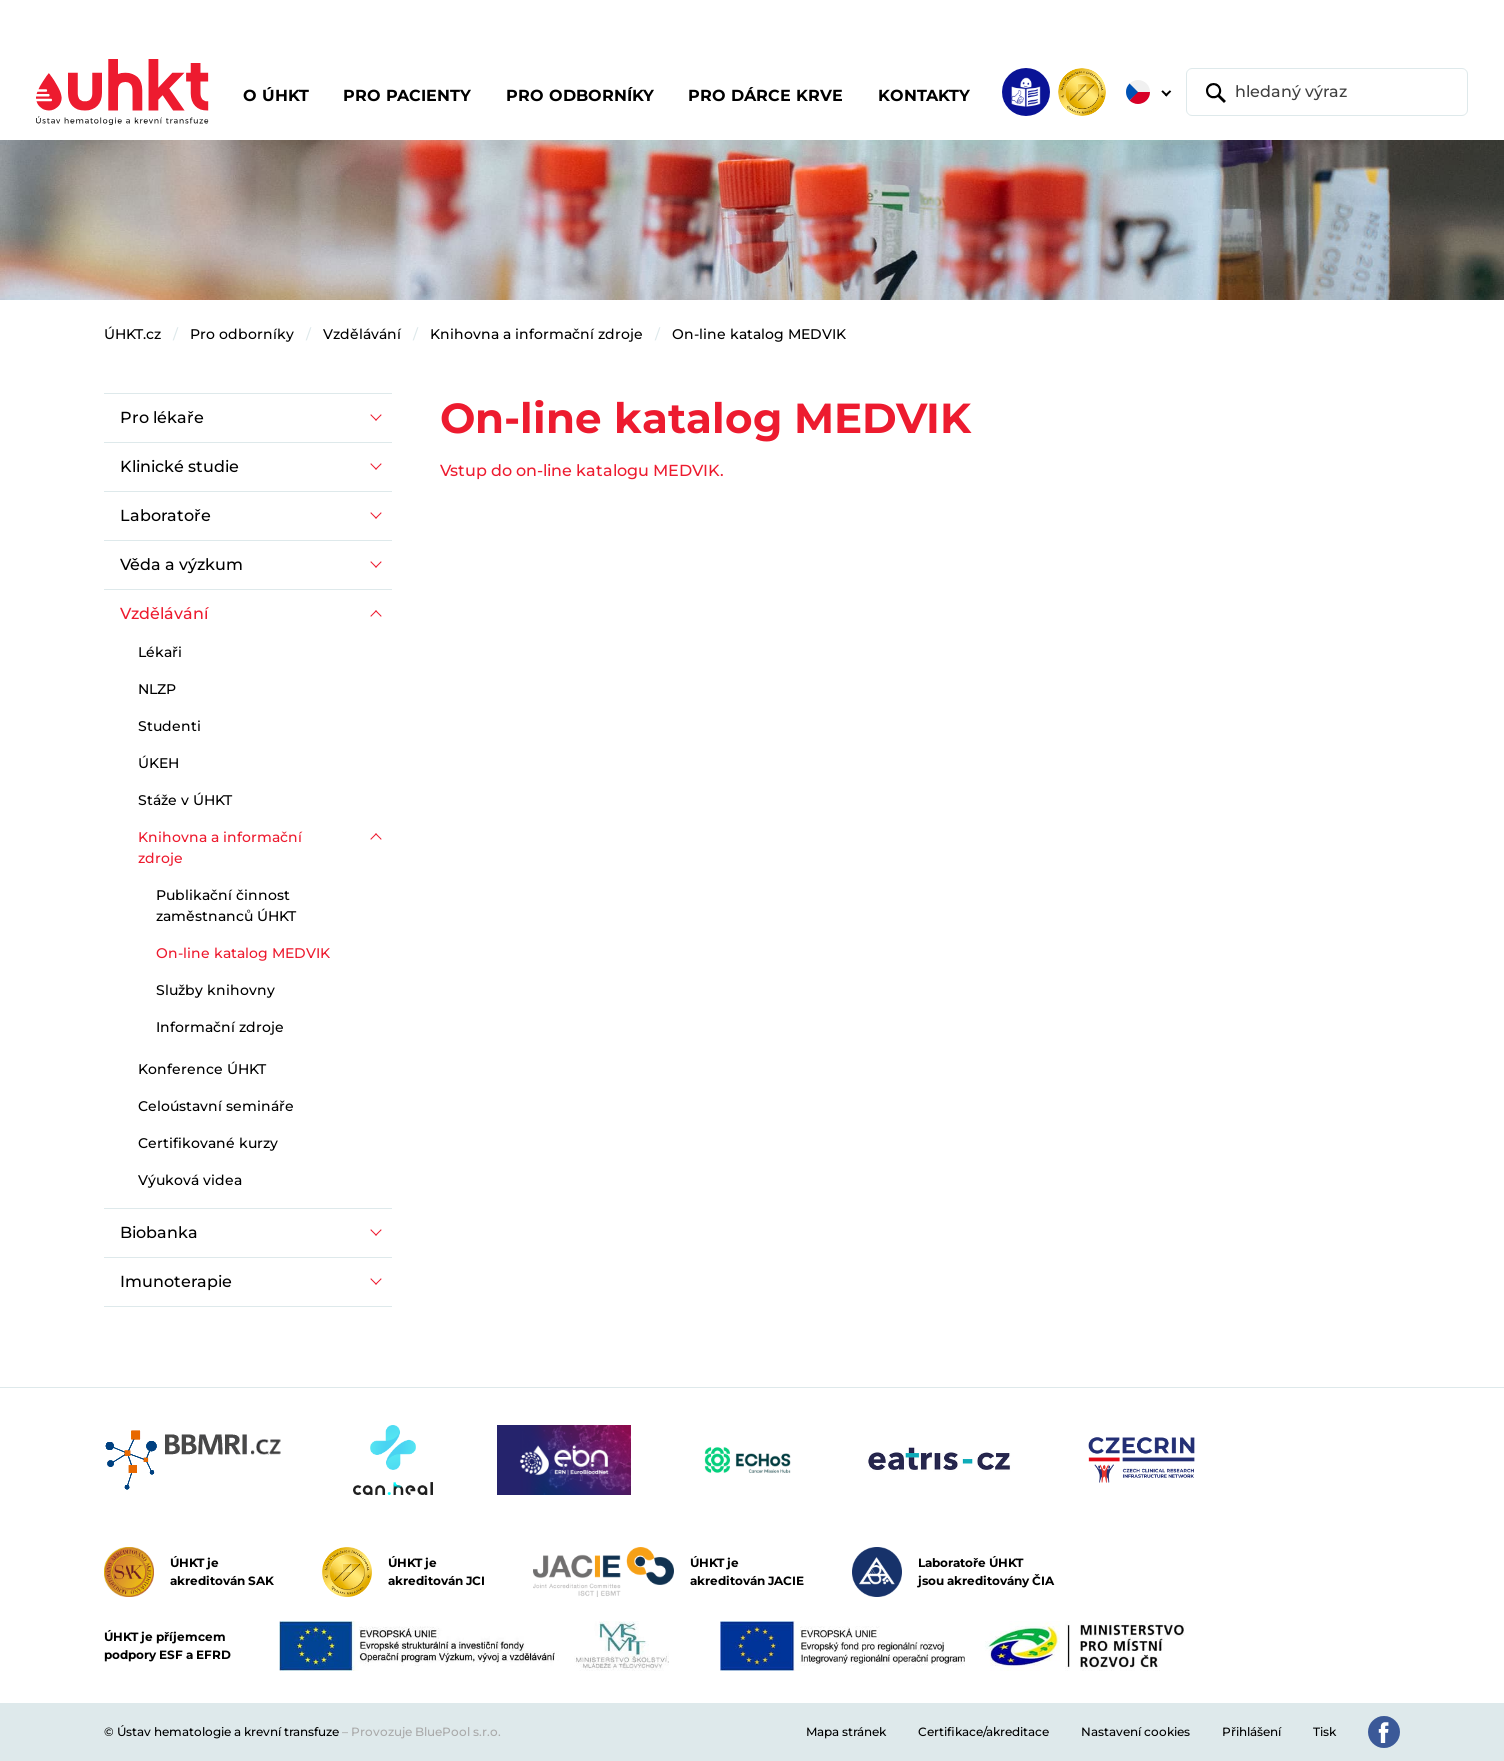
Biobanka (159, 1232)
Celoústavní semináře (216, 1106)
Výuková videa (190, 1180)
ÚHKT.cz (132, 334)
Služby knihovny (215, 990)
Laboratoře (165, 515)
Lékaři (160, 652)
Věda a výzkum (181, 564)
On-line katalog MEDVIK (759, 334)
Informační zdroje (220, 1027)
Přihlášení (1251, 1731)
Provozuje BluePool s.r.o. (426, 1731)
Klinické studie (179, 466)
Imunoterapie (176, 1281)
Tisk (1324, 1731)
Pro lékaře (162, 417)
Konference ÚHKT (202, 1069)
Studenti (169, 726)
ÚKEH (158, 763)
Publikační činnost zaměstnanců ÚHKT (226, 905)
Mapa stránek (846, 1731)
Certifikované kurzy (208, 1143)
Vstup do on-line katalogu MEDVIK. (582, 470)
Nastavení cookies (1135, 1731)
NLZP (157, 689)
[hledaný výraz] (1327, 92)
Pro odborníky (242, 334)
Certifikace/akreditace (983, 1731)
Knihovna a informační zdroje (536, 334)
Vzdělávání (362, 334)
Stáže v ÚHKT (185, 800)
